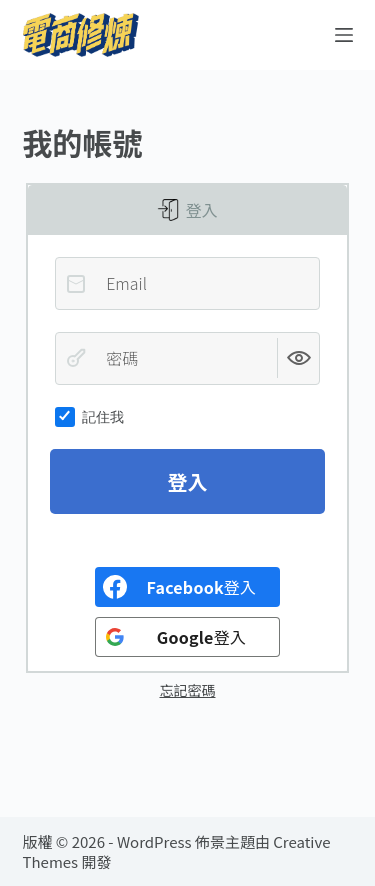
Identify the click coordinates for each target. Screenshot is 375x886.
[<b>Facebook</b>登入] (188, 587)
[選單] (344, 35)
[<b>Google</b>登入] (188, 637)
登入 (200, 210)
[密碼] (187, 358)
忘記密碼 (187, 690)
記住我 (89, 417)
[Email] (187, 283)
